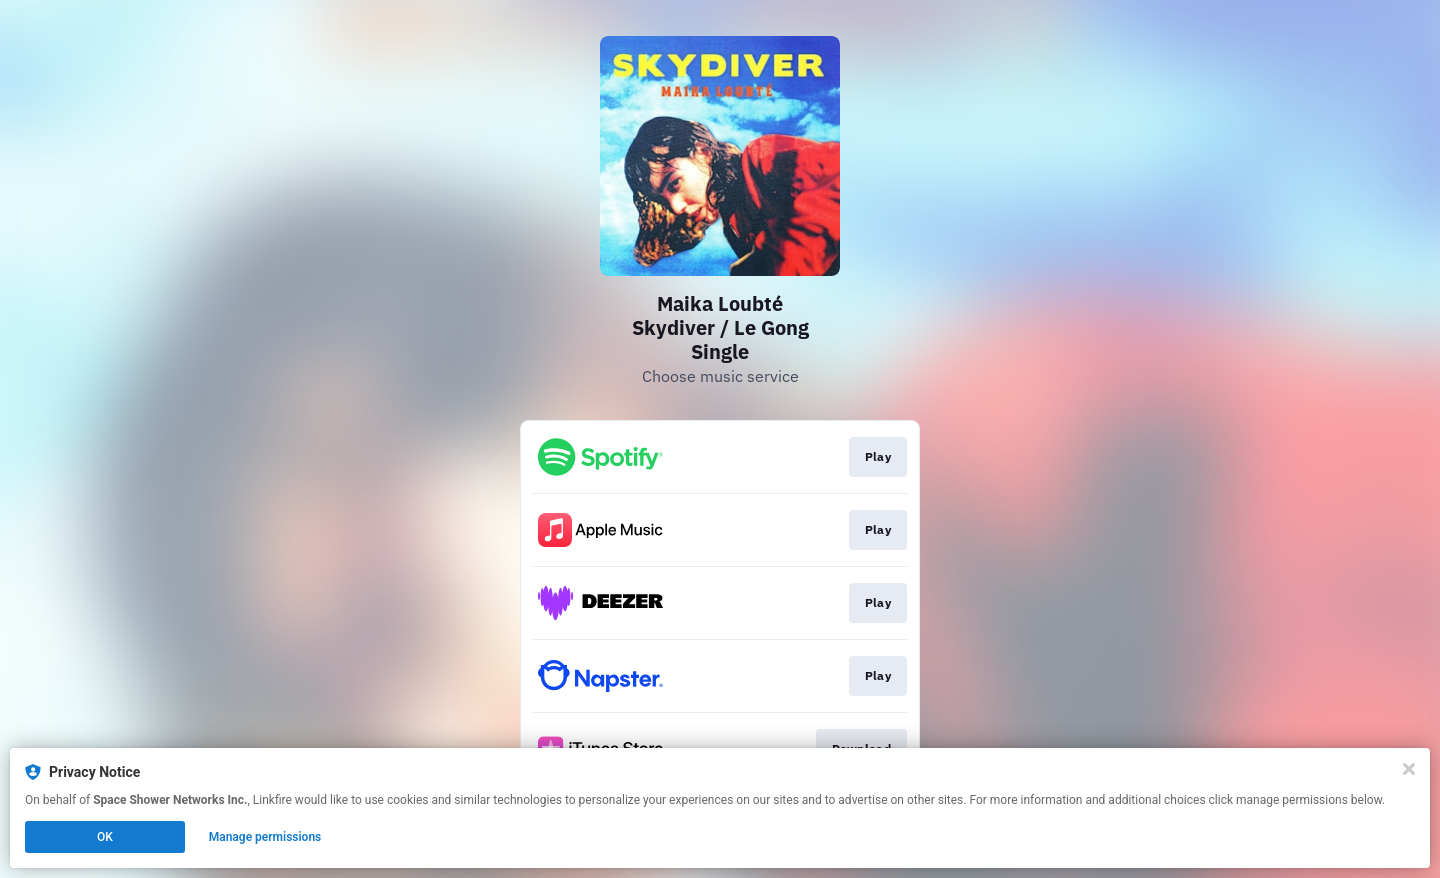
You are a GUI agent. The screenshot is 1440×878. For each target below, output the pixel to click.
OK (105, 837)
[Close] (1409, 769)
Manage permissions (265, 837)
